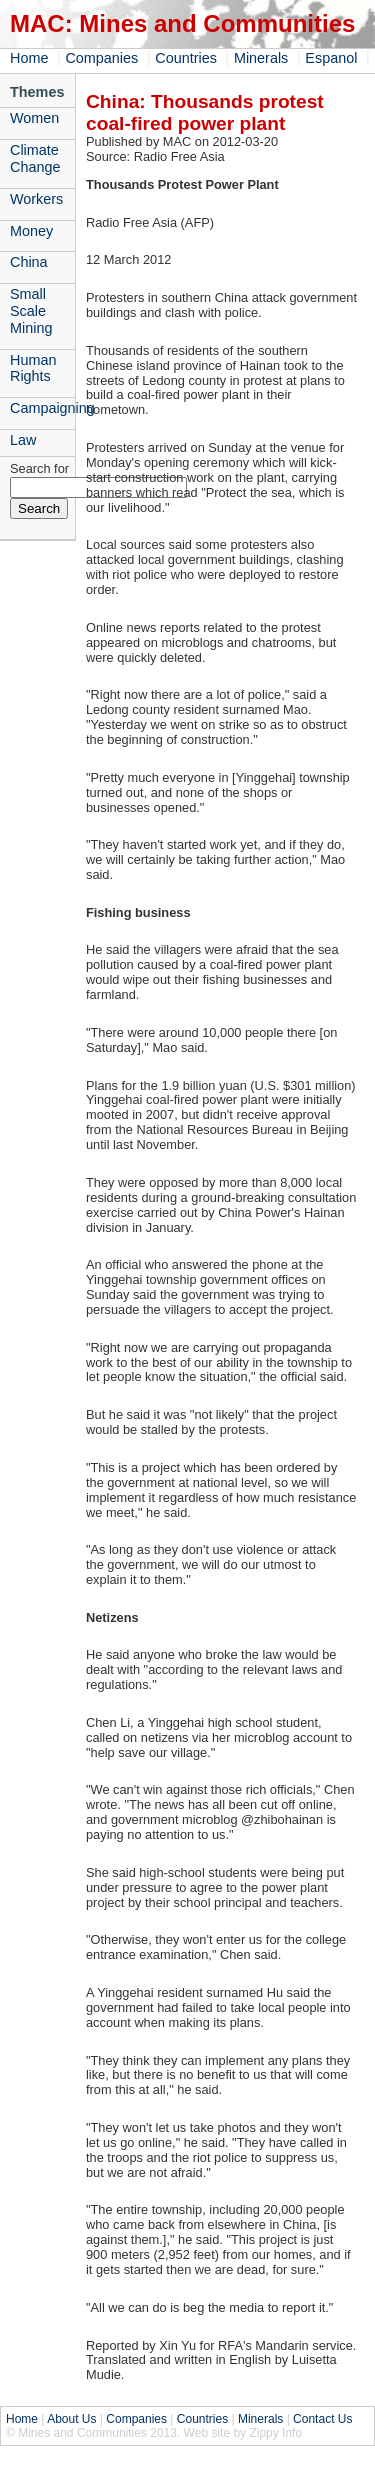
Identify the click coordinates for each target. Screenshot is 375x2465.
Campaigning (42, 408)
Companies (101, 58)
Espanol (331, 58)
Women (34, 118)
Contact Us (322, 2419)
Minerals (261, 58)
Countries (186, 58)
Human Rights (33, 368)
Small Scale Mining (31, 311)
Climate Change (35, 158)
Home (29, 58)
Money (31, 231)
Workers (36, 199)
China (29, 262)
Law (23, 440)
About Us (71, 2419)
